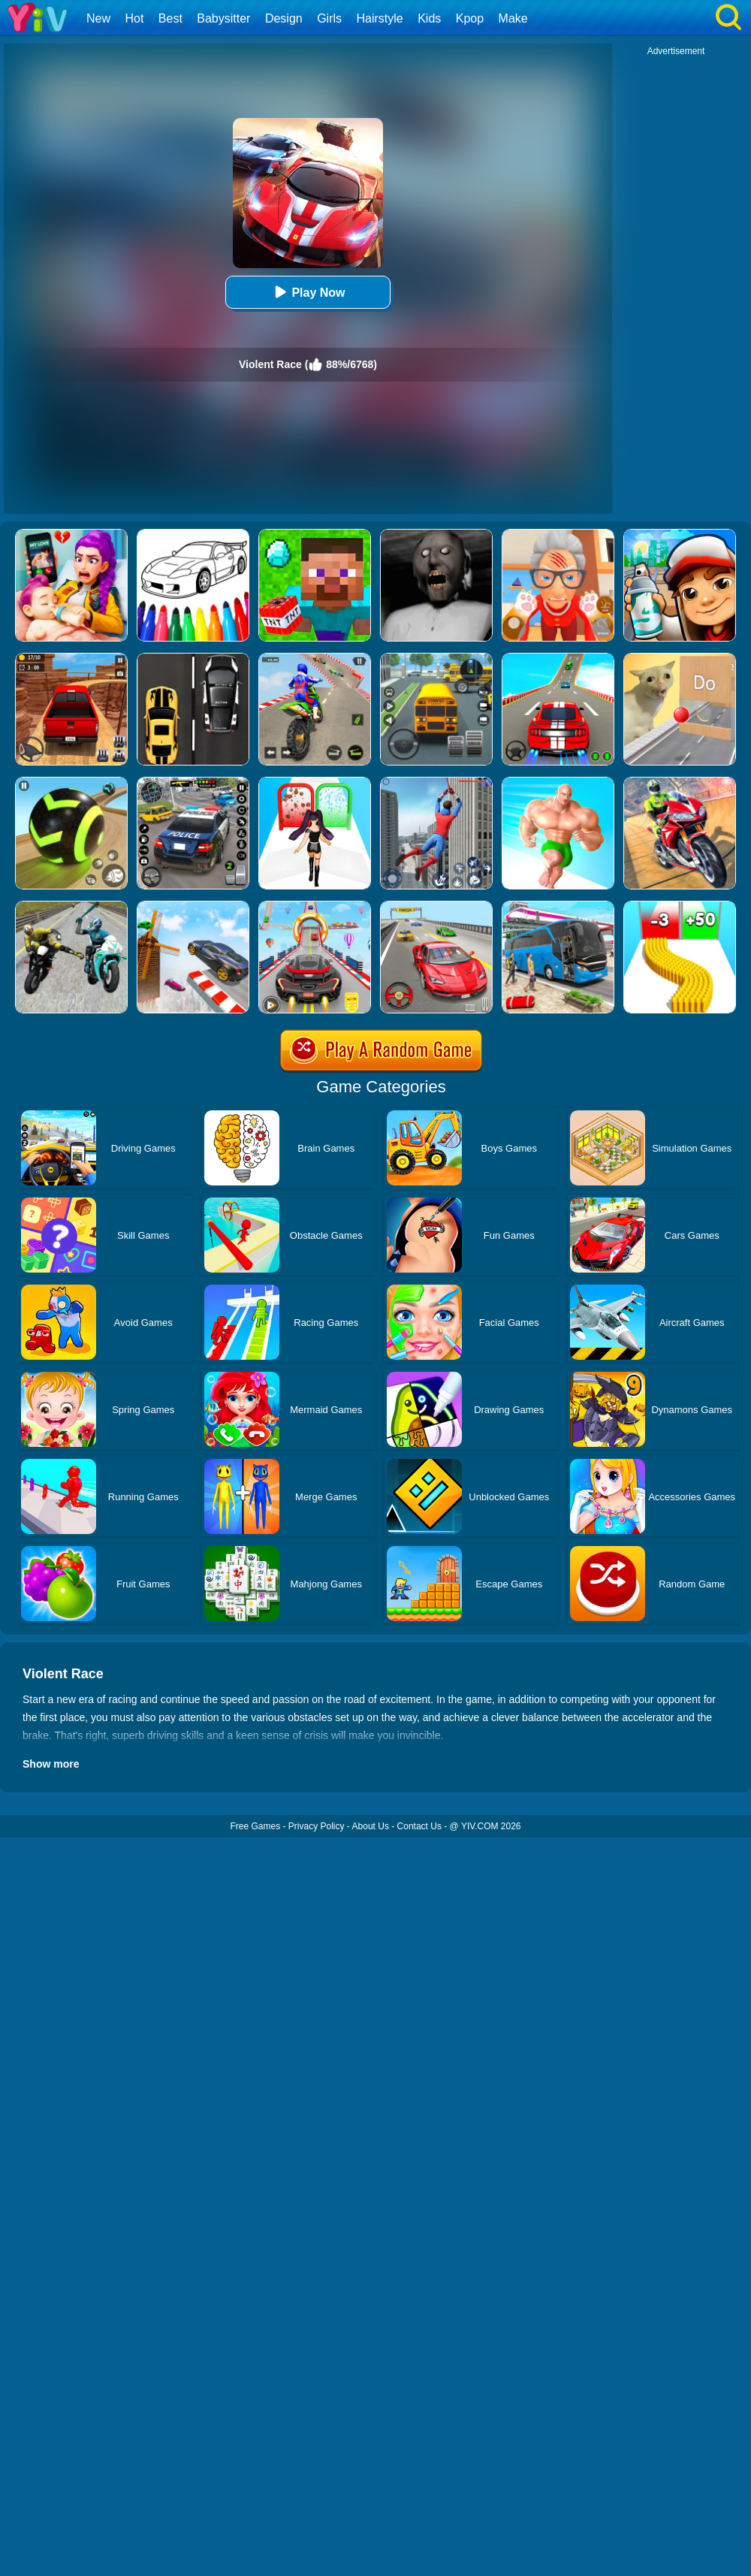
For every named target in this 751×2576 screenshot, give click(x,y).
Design (284, 18)
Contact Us (419, 1826)
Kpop (470, 18)
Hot (134, 18)
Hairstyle (380, 18)
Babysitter (223, 18)
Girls (329, 18)
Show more (51, 1764)
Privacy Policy (316, 1826)
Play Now (307, 291)
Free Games (255, 1826)
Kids (429, 18)
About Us (370, 1826)
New (98, 18)
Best (170, 18)
